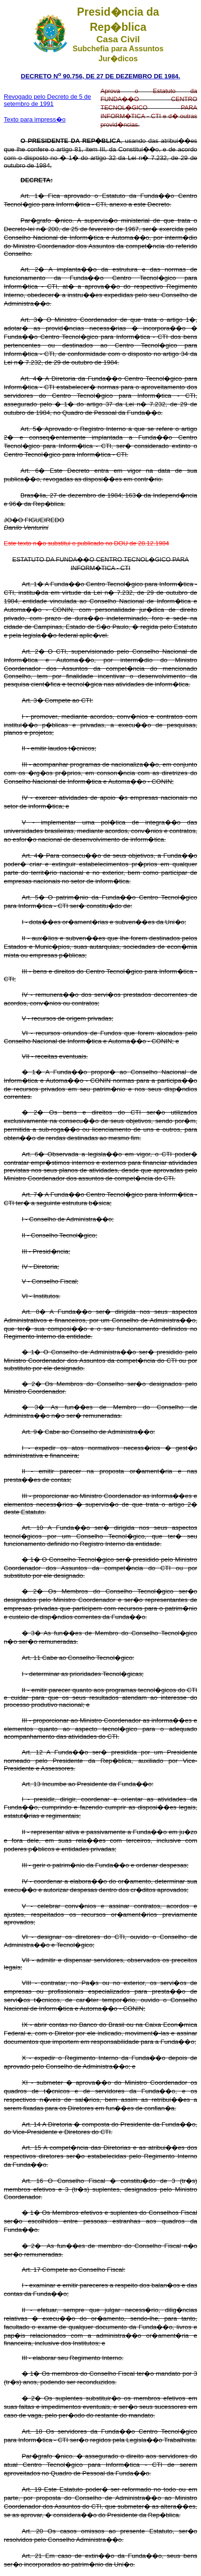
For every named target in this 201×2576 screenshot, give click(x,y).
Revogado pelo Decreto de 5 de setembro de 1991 (47, 100)
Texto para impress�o (35, 119)
